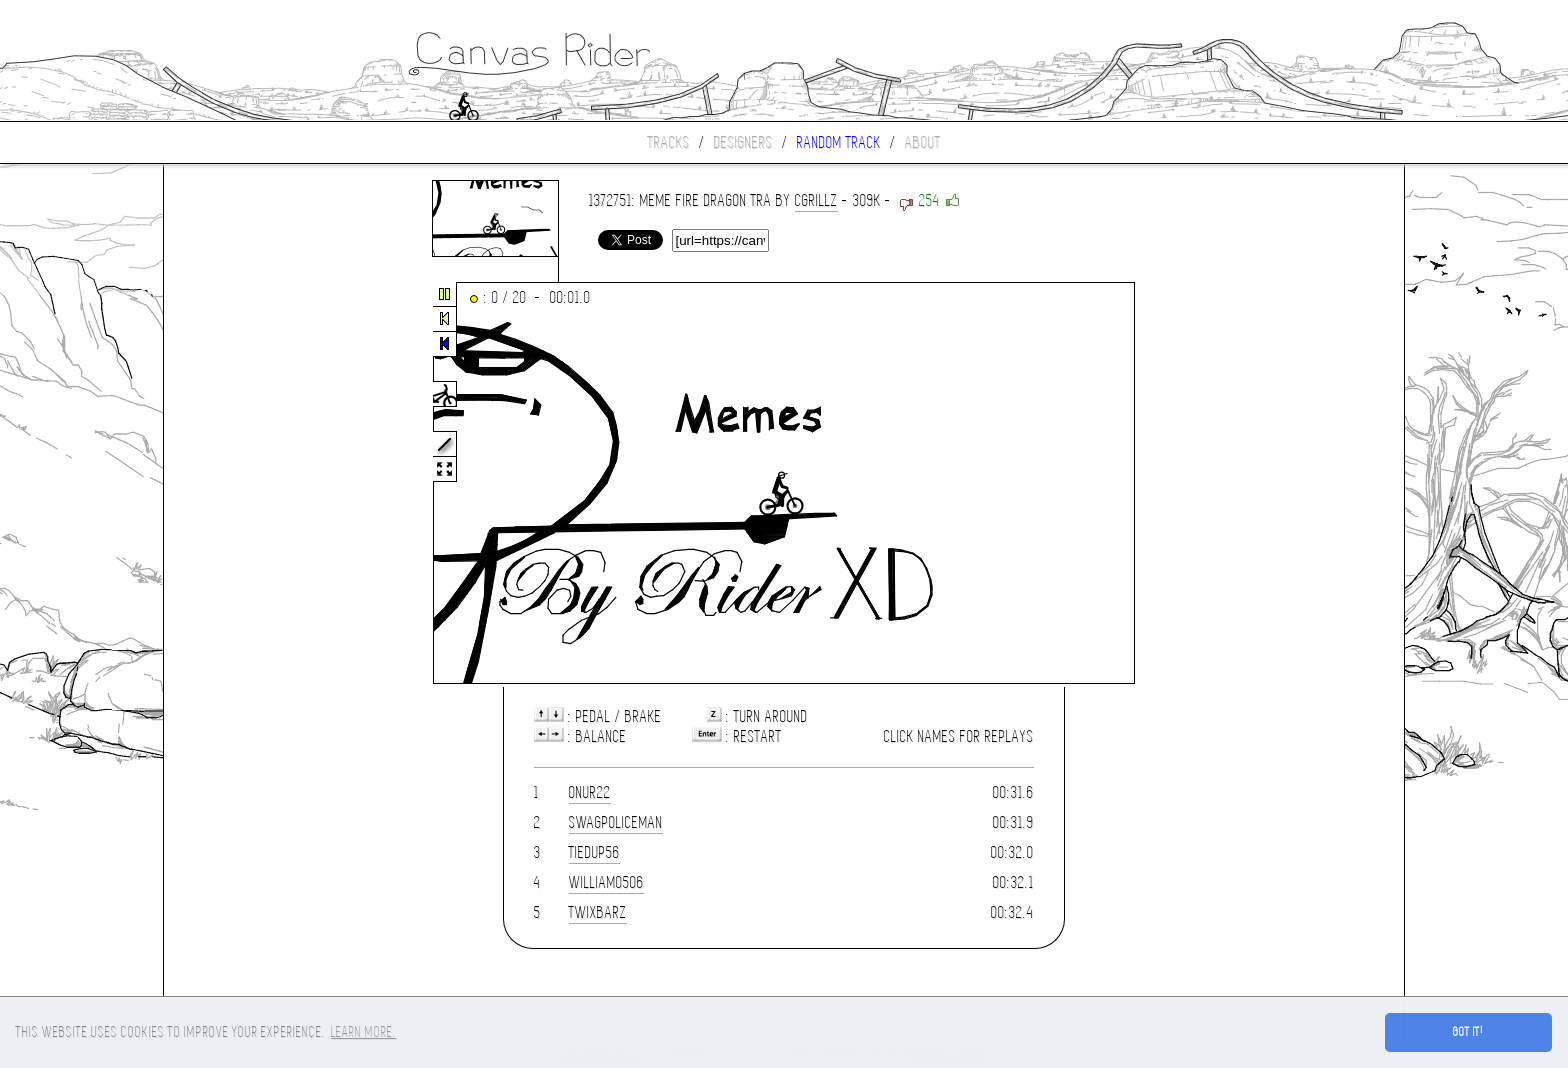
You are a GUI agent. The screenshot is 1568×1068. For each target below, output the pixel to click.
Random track (839, 142)
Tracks (669, 142)
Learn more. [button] (363, 1032)
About (923, 142)
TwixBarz (598, 912)
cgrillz (816, 200)
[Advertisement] (248, 484)
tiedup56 (594, 852)
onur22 (590, 792)
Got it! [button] (1468, 1032)
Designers (743, 142)
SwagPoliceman (616, 822)
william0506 (606, 882)
